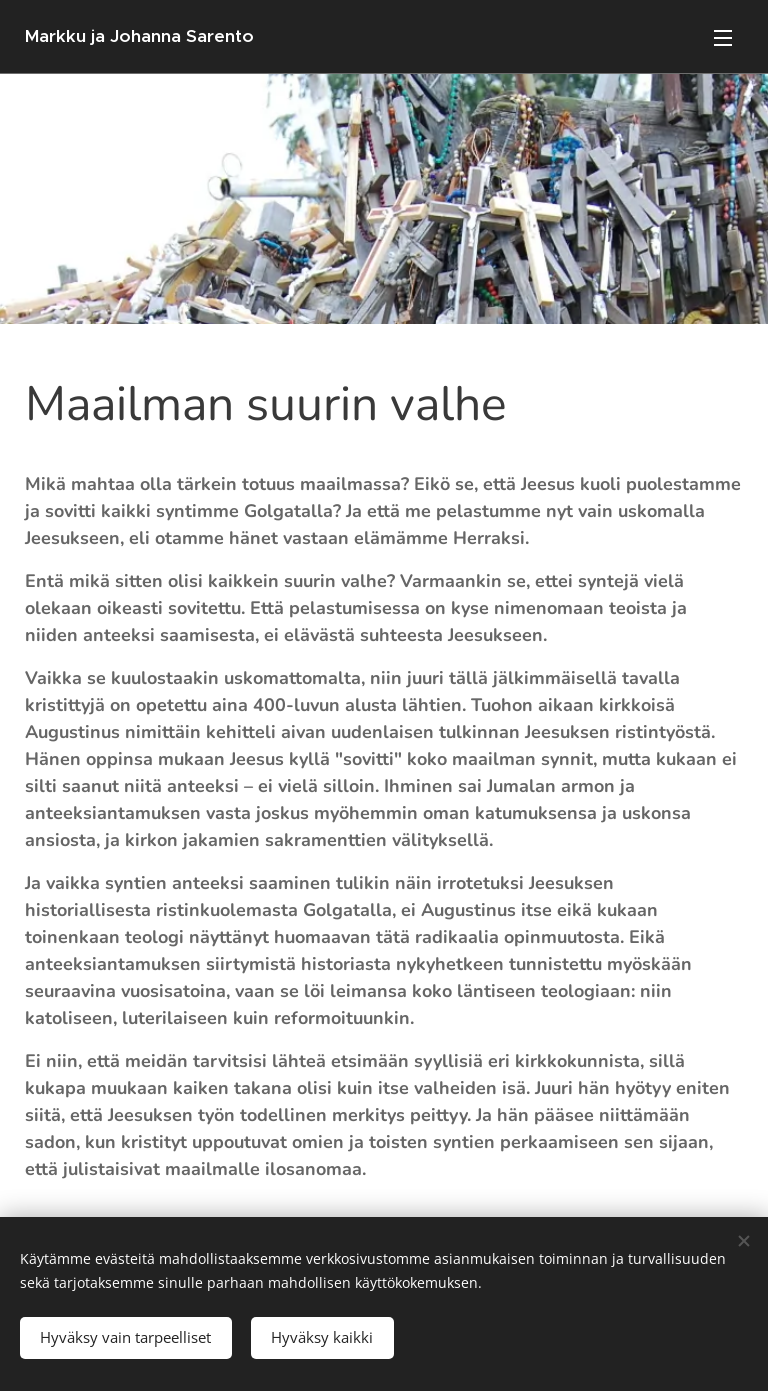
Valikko (723, 38)
